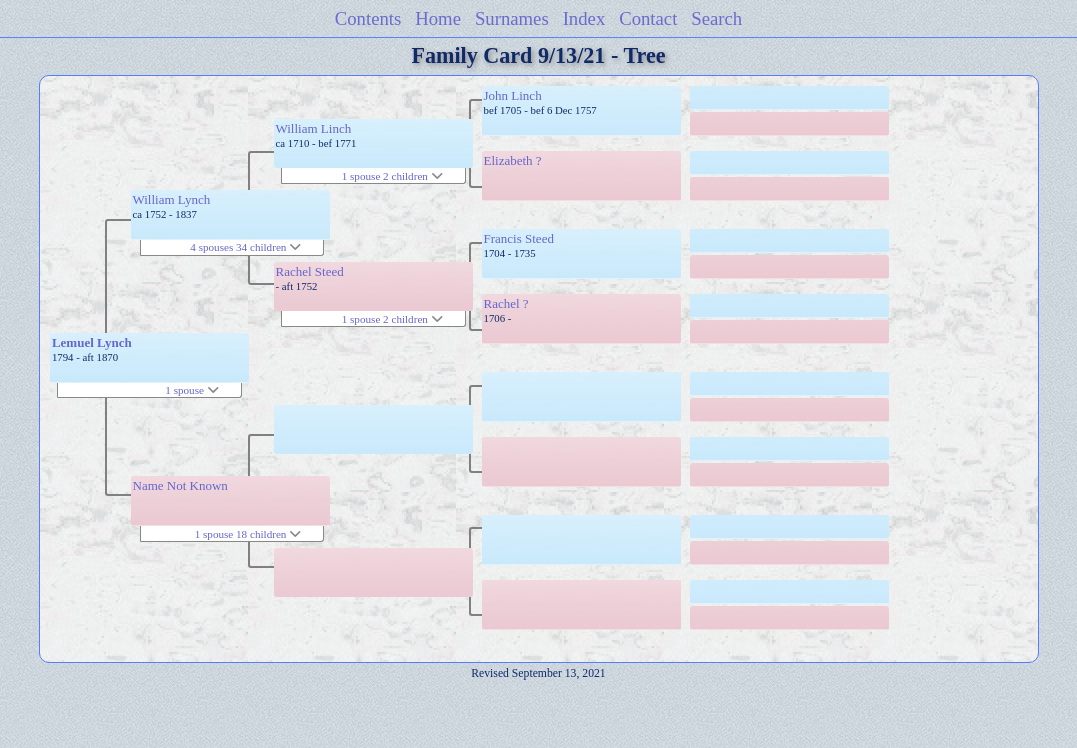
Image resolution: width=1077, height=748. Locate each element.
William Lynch (172, 199)
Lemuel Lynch (92, 342)
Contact (648, 18)
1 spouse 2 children (392, 176)
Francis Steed (519, 238)
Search (716, 18)
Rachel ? (506, 303)
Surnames (512, 18)
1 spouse (191, 390)
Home (438, 18)
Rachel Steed (310, 271)
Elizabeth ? (513, 160)
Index (584, 18)
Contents (368, 18)
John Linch (513, 95)
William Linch (314, 128)
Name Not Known (180, 485)
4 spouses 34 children (245, 247)
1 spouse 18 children (248, 534)
